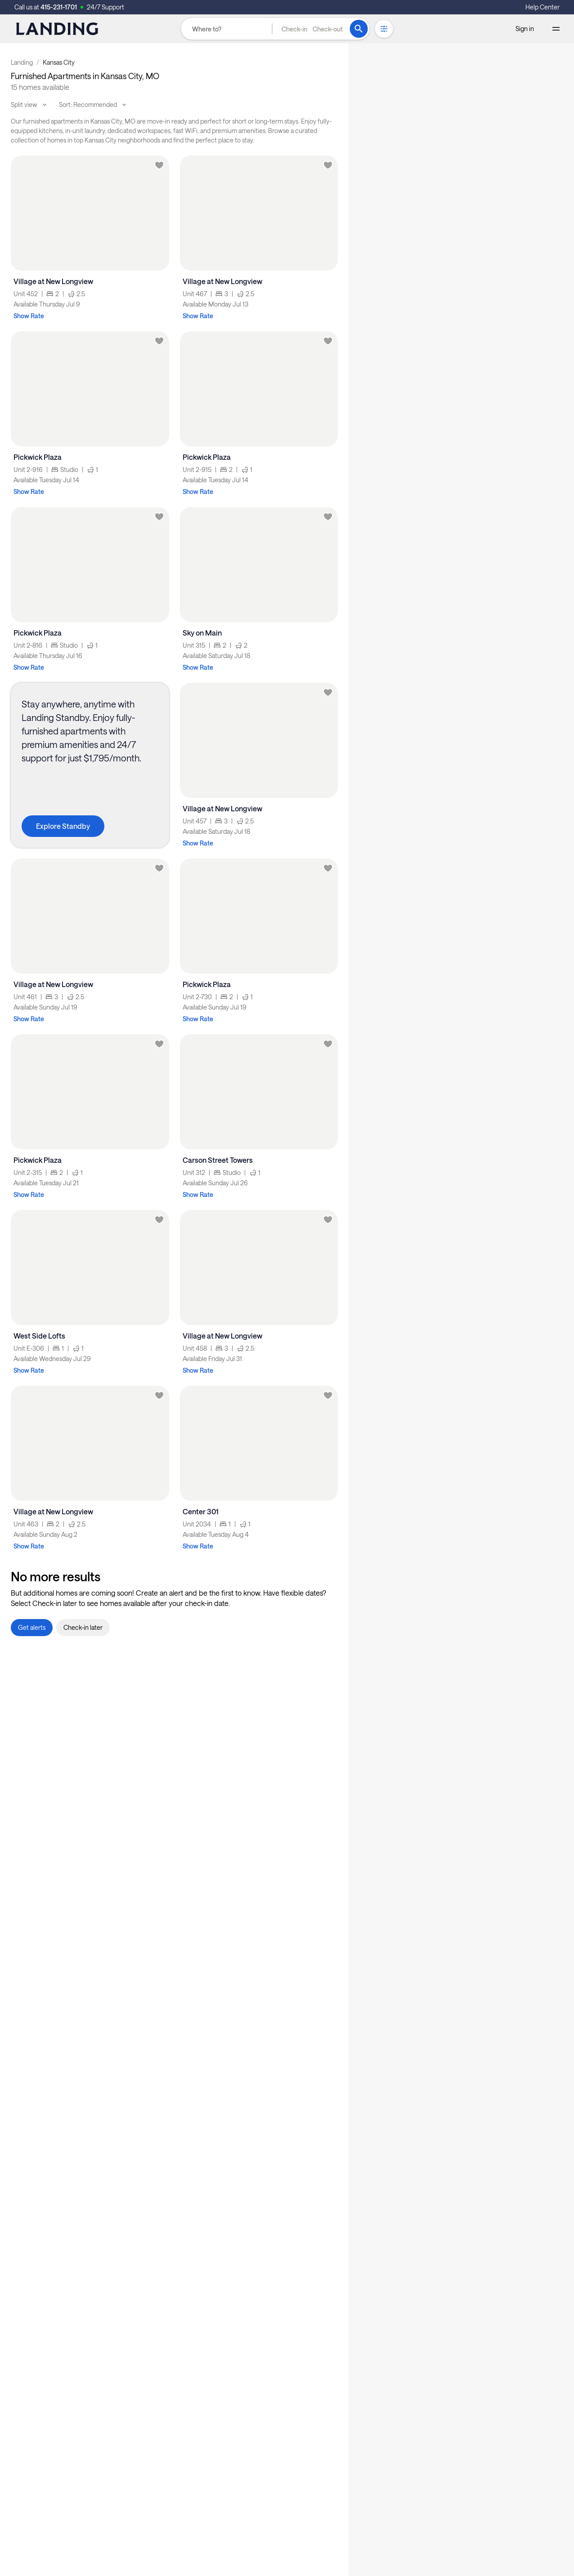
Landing (22, 62)
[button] (312, 29)
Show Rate (28, 316)
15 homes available (40, 87)
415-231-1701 (58, 7)
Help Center (542, 7)
